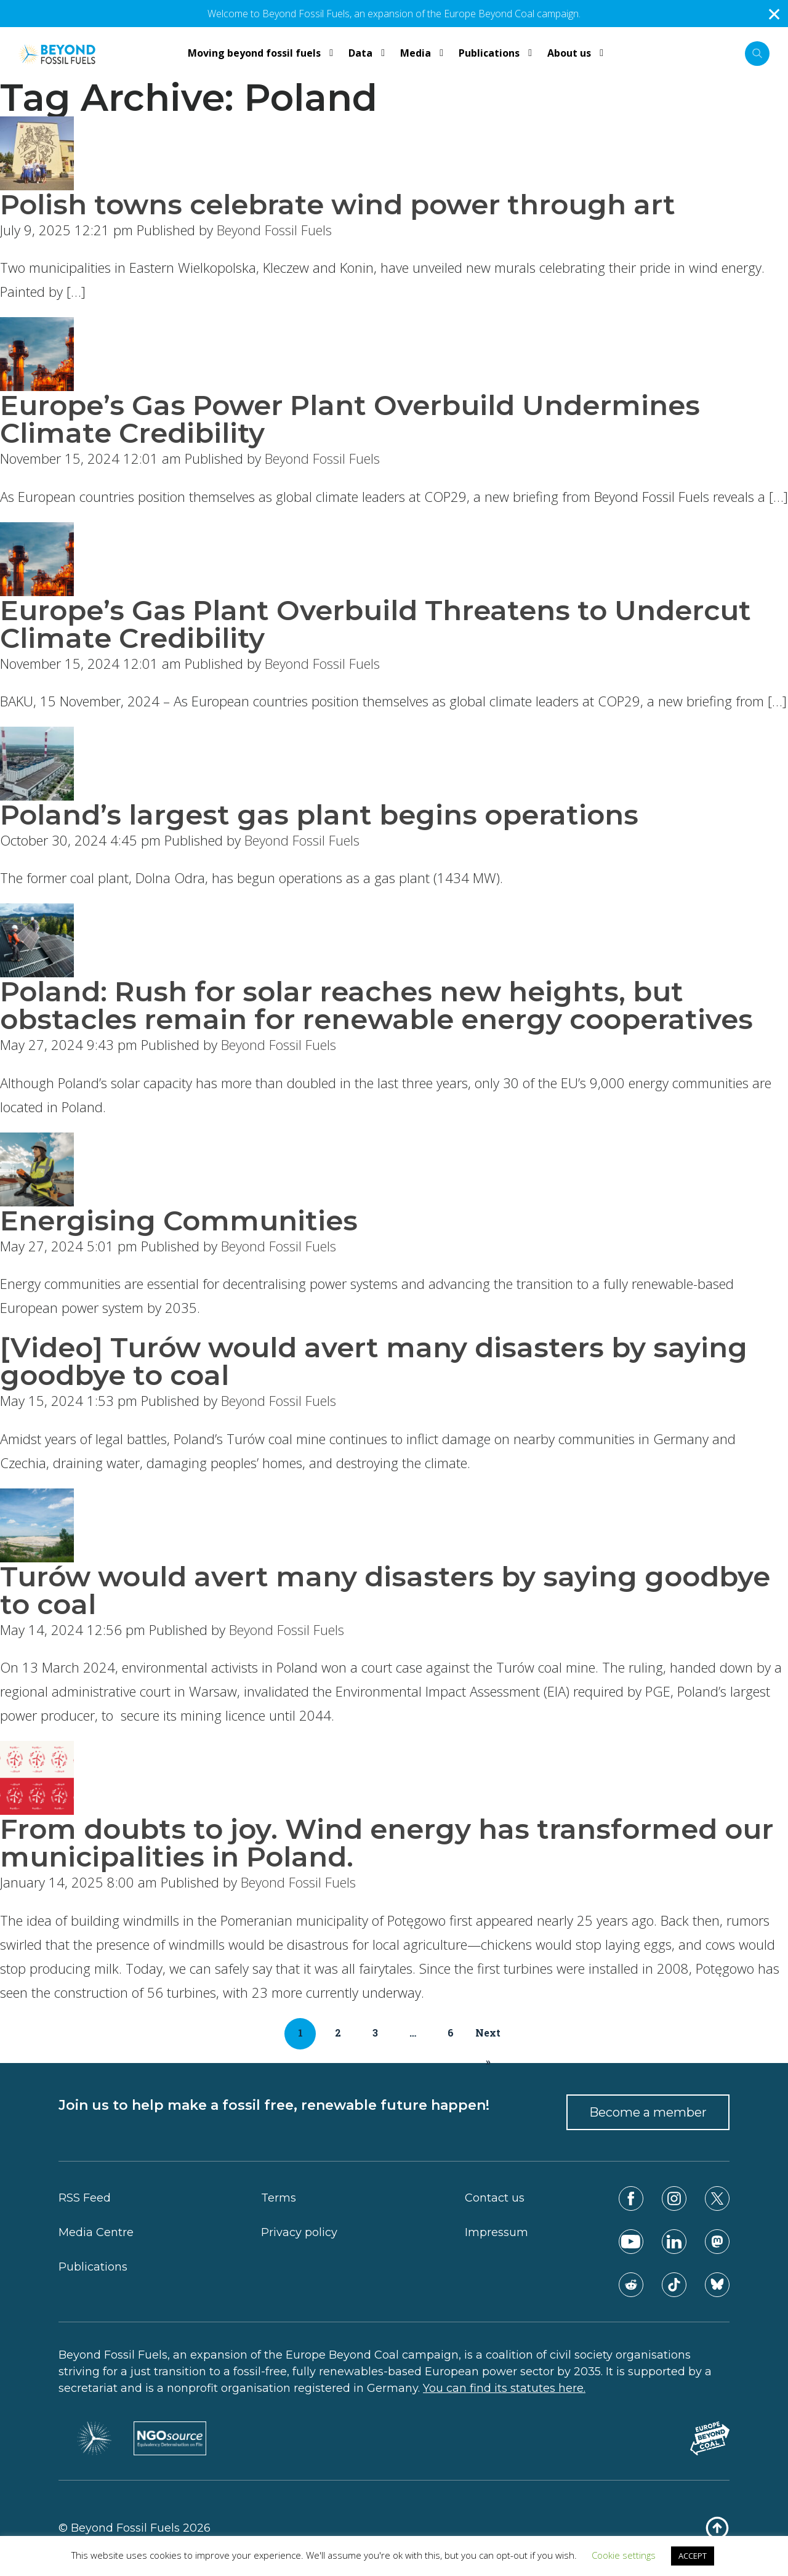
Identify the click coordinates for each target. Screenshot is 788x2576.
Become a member (648, 2112)
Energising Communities (179, 1220)
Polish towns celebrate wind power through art (337, 204)
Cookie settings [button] (624, 2555)
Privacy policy (299, 2232)
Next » (488, 2037)
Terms (278, 2198)
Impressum (496, 2232)
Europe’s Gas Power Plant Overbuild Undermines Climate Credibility (350, 419)
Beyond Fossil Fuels (274, 229)
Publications (92, 2267)
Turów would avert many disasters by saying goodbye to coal (385, 1590)
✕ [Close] (774, 13)
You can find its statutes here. (504, 2388)
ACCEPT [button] (692, 2555)
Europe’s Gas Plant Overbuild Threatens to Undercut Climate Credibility (375, 624)
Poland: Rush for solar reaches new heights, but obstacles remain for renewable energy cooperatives (376, 1005)
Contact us (495, 2198)
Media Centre (96, 2232)
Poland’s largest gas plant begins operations (319, 814)
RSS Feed (84, 2198)
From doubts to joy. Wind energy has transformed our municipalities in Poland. (386, 1842)
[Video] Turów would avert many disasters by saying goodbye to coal (373, 1361)
